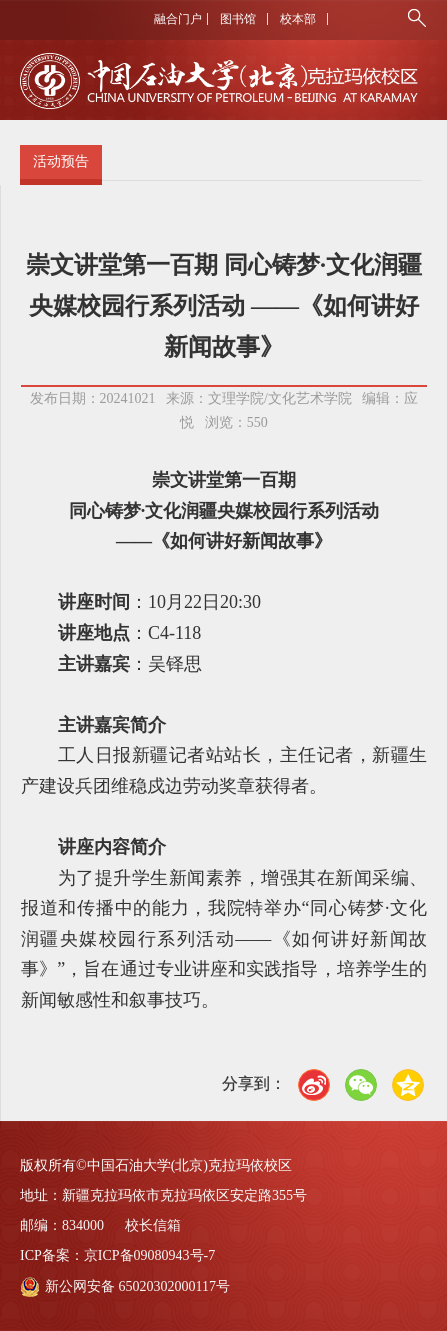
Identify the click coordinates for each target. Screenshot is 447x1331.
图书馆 (238, 19)
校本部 (298, 19)
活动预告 (61, 161)
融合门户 (178, 19)
